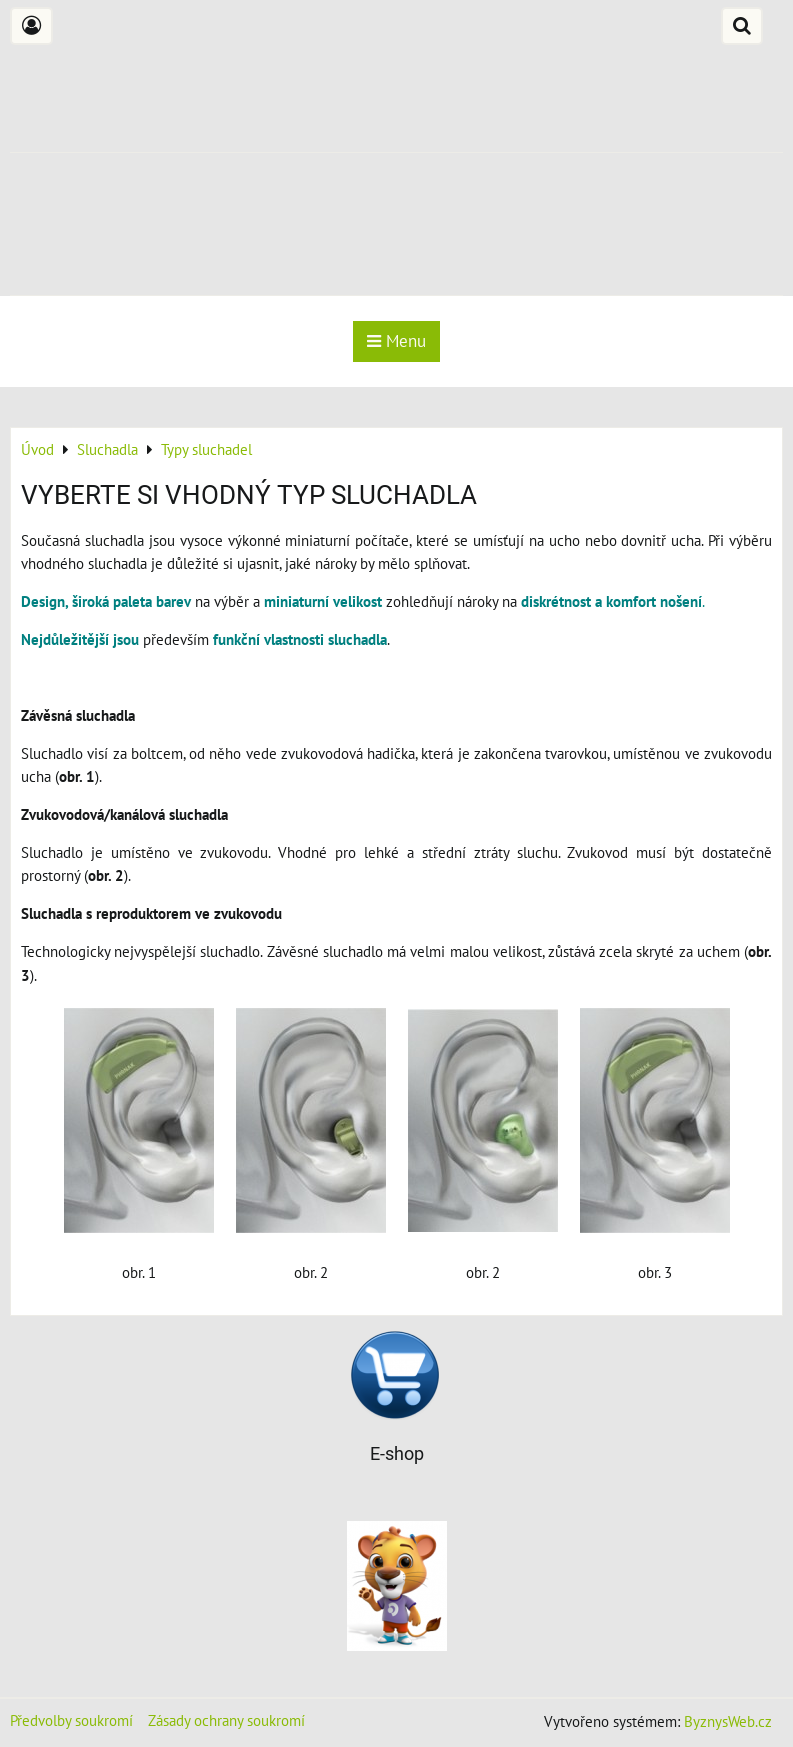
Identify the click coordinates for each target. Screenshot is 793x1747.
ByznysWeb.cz (728, 1721)
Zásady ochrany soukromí (226, 1720)
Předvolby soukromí (71, 1720)
